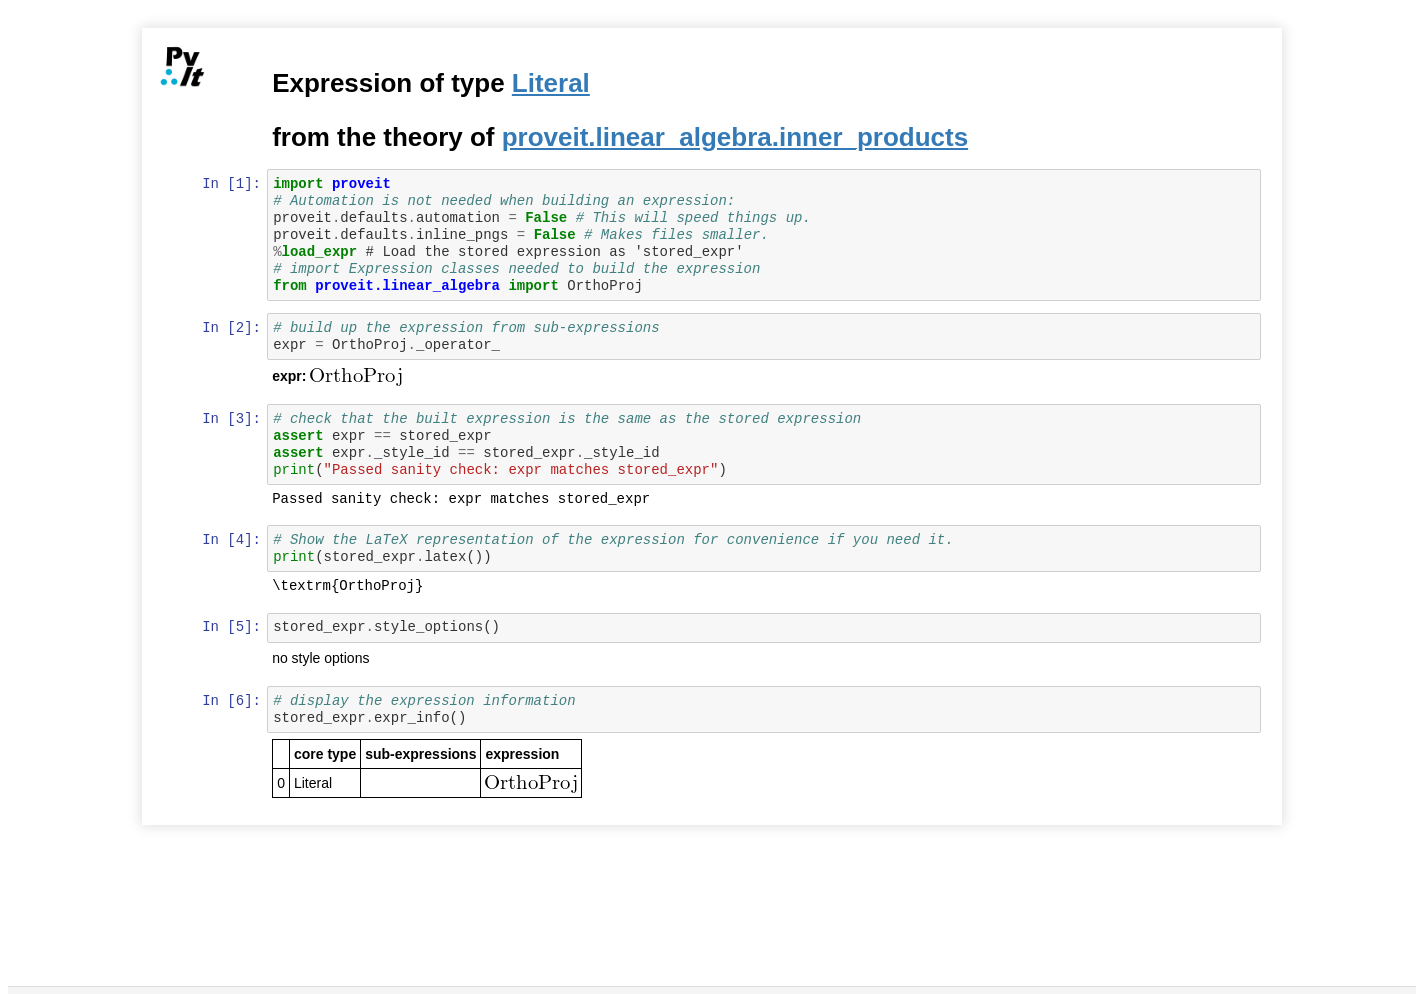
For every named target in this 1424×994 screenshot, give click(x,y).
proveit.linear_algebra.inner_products (736, 137)
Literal (552, 83)
